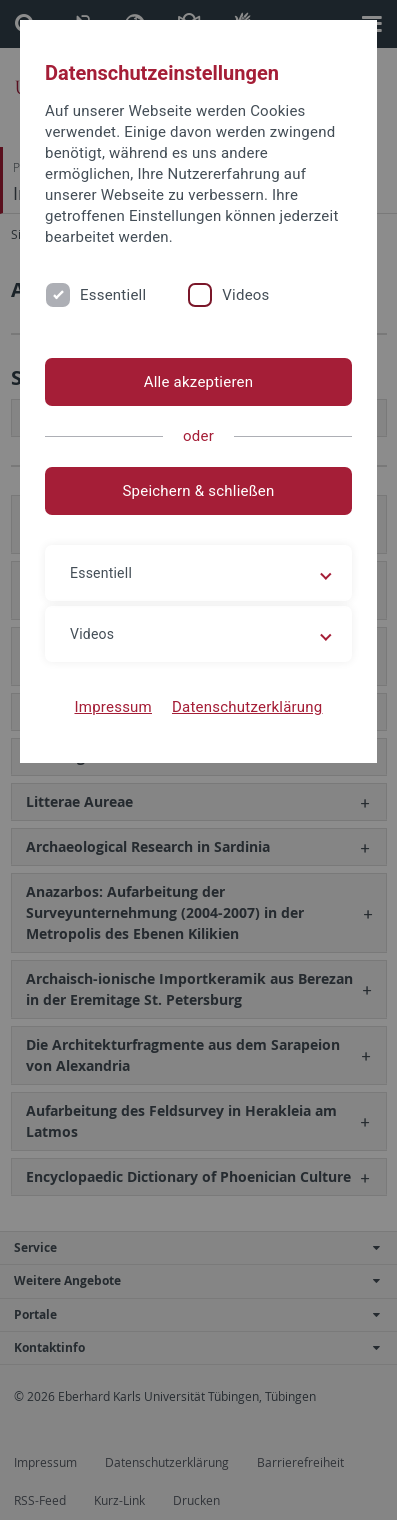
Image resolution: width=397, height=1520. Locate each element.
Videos (245, 295)
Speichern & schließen (198, 491)
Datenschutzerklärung (247, 707)
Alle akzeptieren (199, 382)
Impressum (113, 707)
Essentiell (113, 295)
